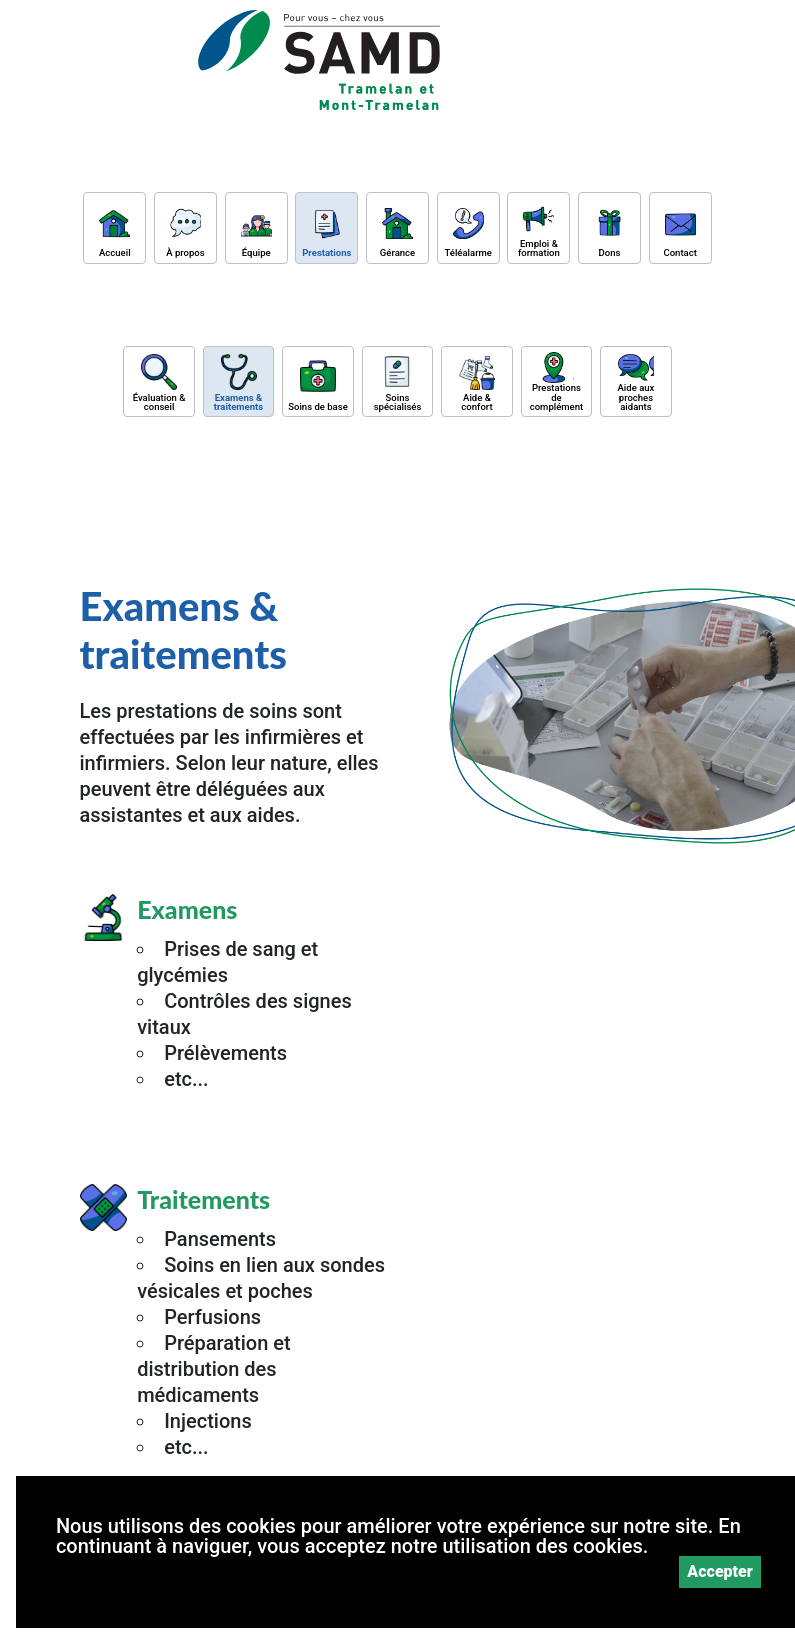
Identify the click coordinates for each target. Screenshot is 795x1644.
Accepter (720, 1571)
